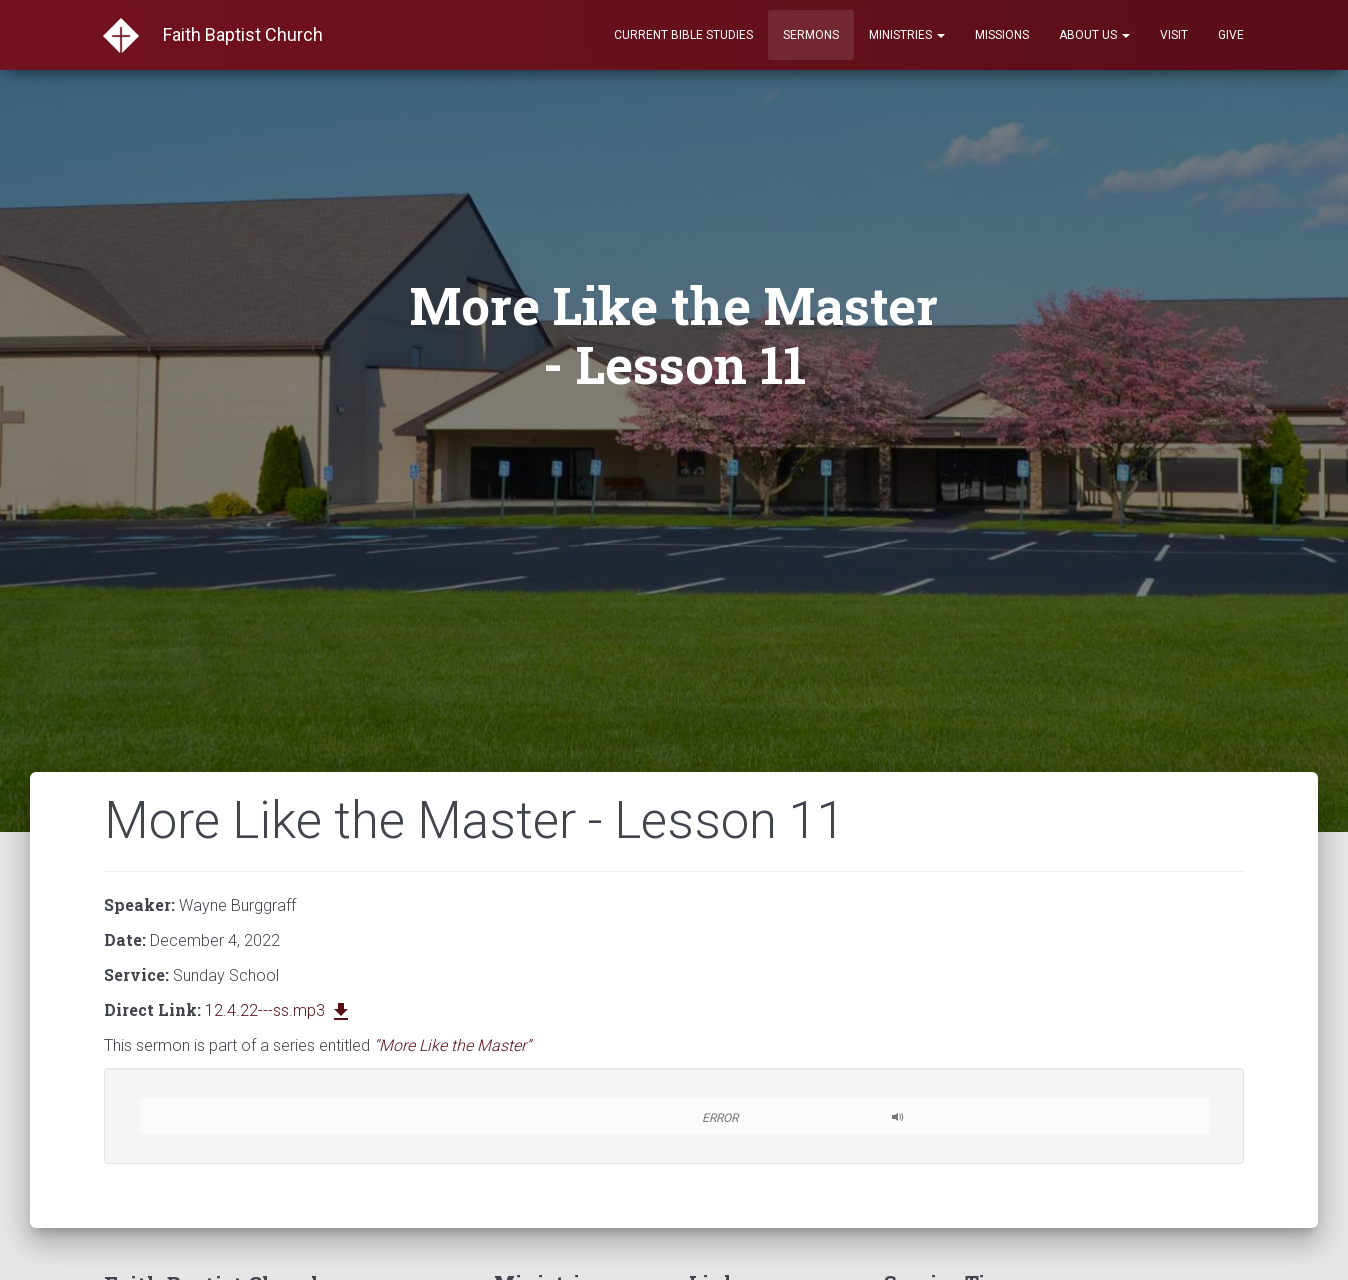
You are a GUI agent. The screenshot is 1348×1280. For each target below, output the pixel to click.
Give (1231, 35)
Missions (1002, 35)
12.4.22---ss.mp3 (279, 1010)
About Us (1094, 35)
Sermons (811, 35)
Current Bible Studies (683, 35)
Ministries (907, 35)
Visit (1174, 35)
